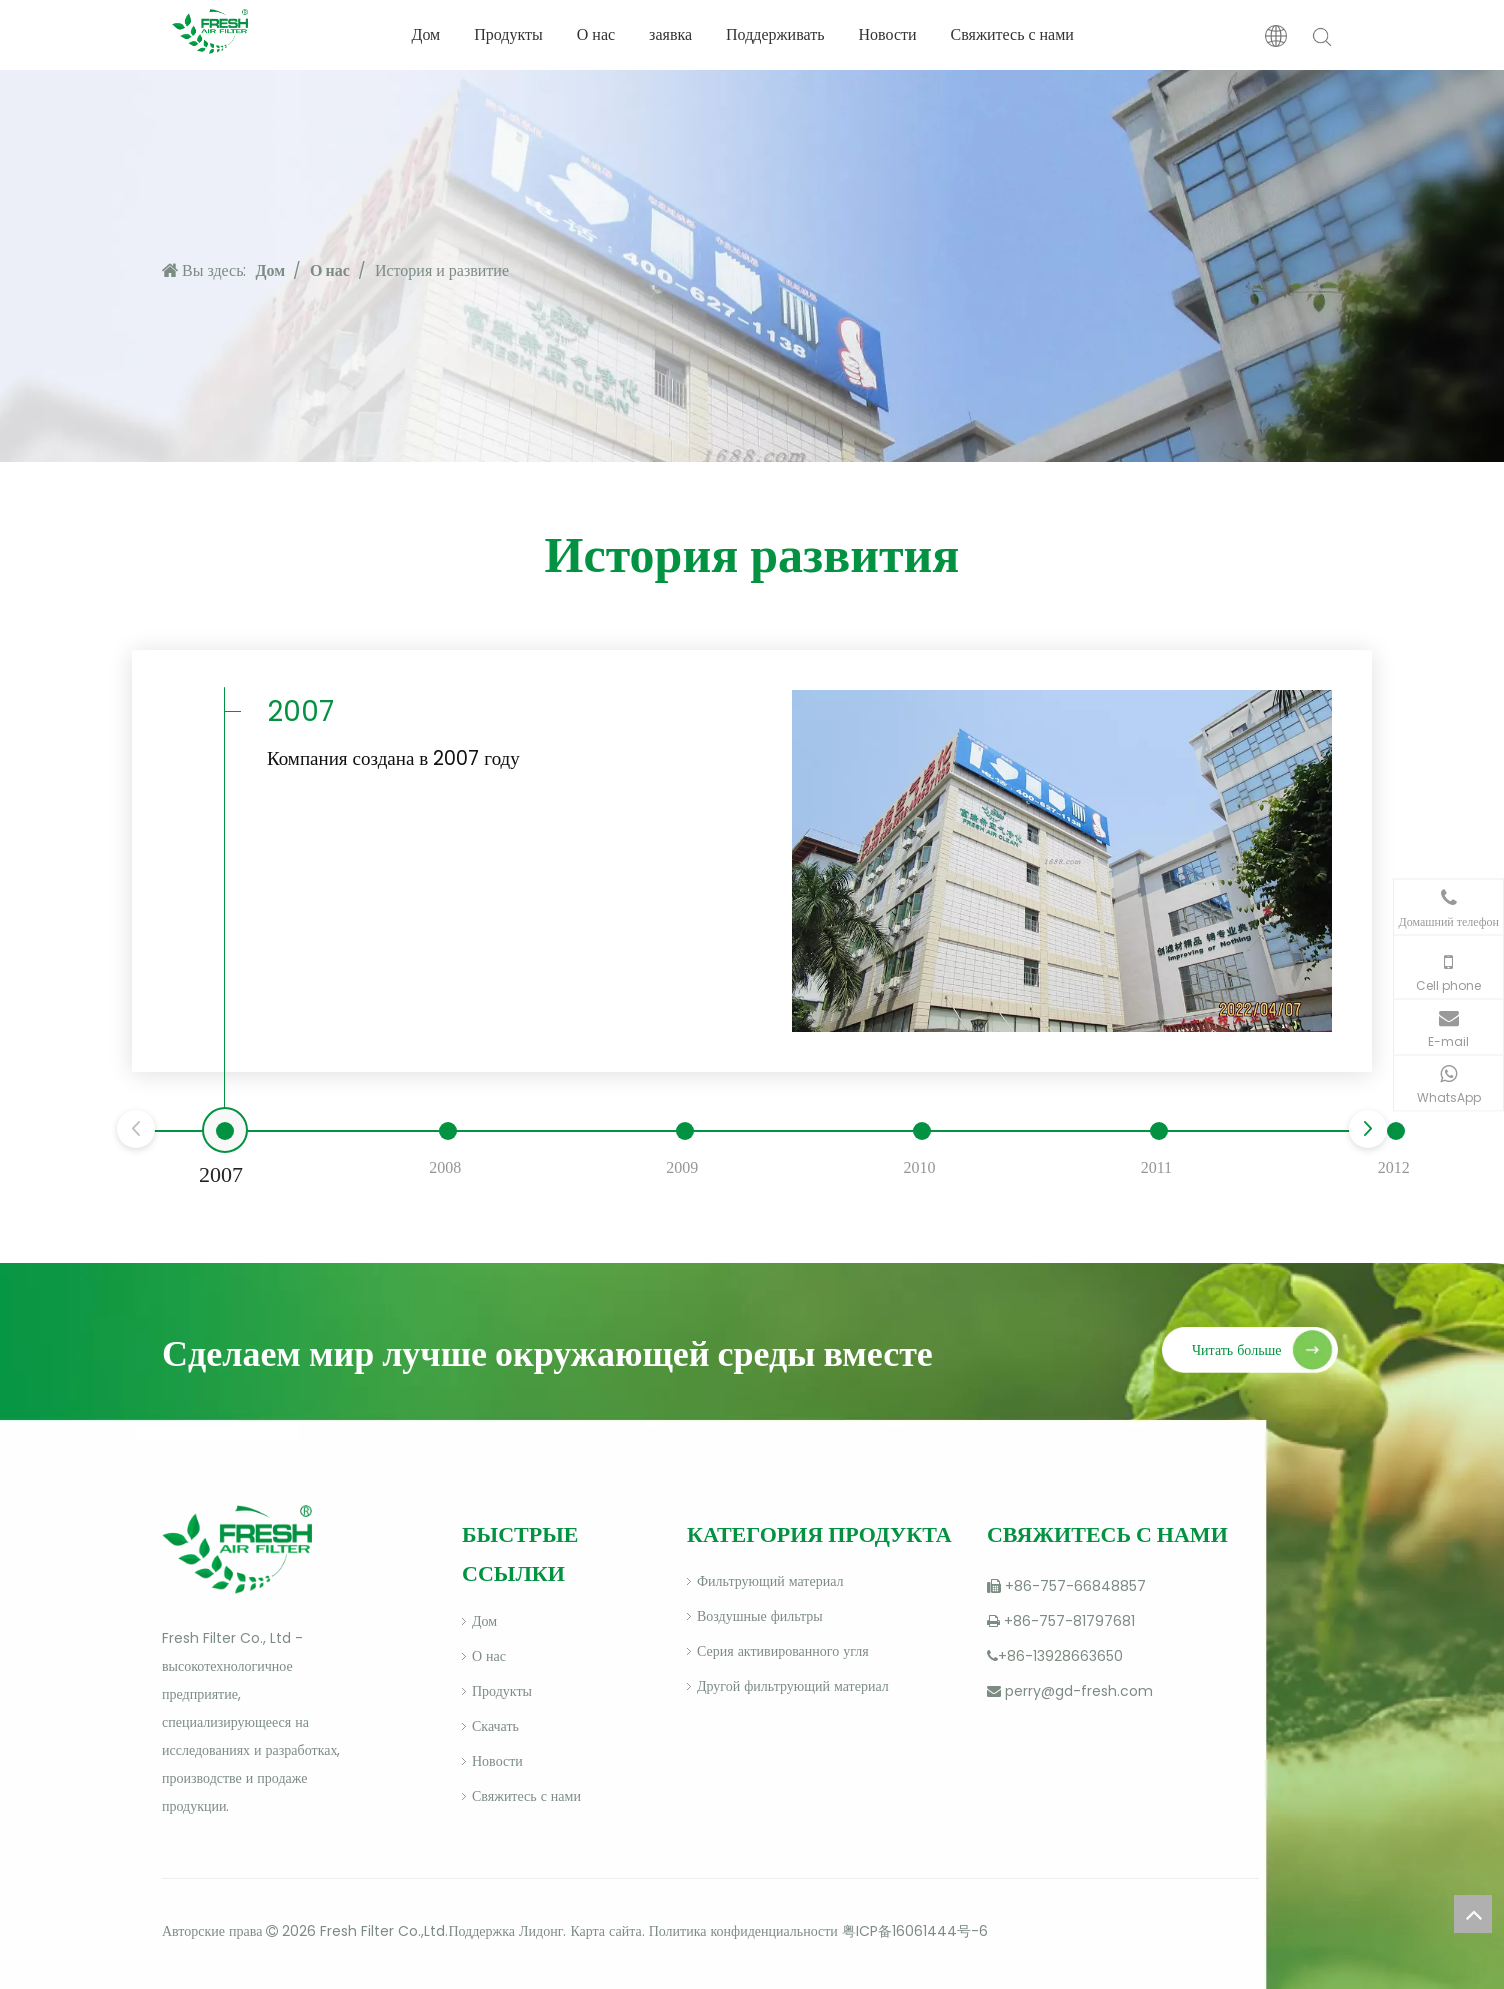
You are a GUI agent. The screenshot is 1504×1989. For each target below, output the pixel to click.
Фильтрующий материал (770, 1581)
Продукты (508, 34)
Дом (425, 34)
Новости (887, 34)
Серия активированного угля (783, 1651)
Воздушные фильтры (760, 1616)
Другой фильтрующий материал (793, 1686)
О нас (596, 34)
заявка (670, 34)
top (1473, 1914)
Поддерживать (775, 34)
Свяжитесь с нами (1012, 34)
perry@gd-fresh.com (1079, 1691)
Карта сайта (605, 1931)
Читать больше (1237, 1350)
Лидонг (541, 1931)
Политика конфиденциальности (743, 1931)
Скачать (495, 1726)
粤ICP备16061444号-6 (915, 1931)
